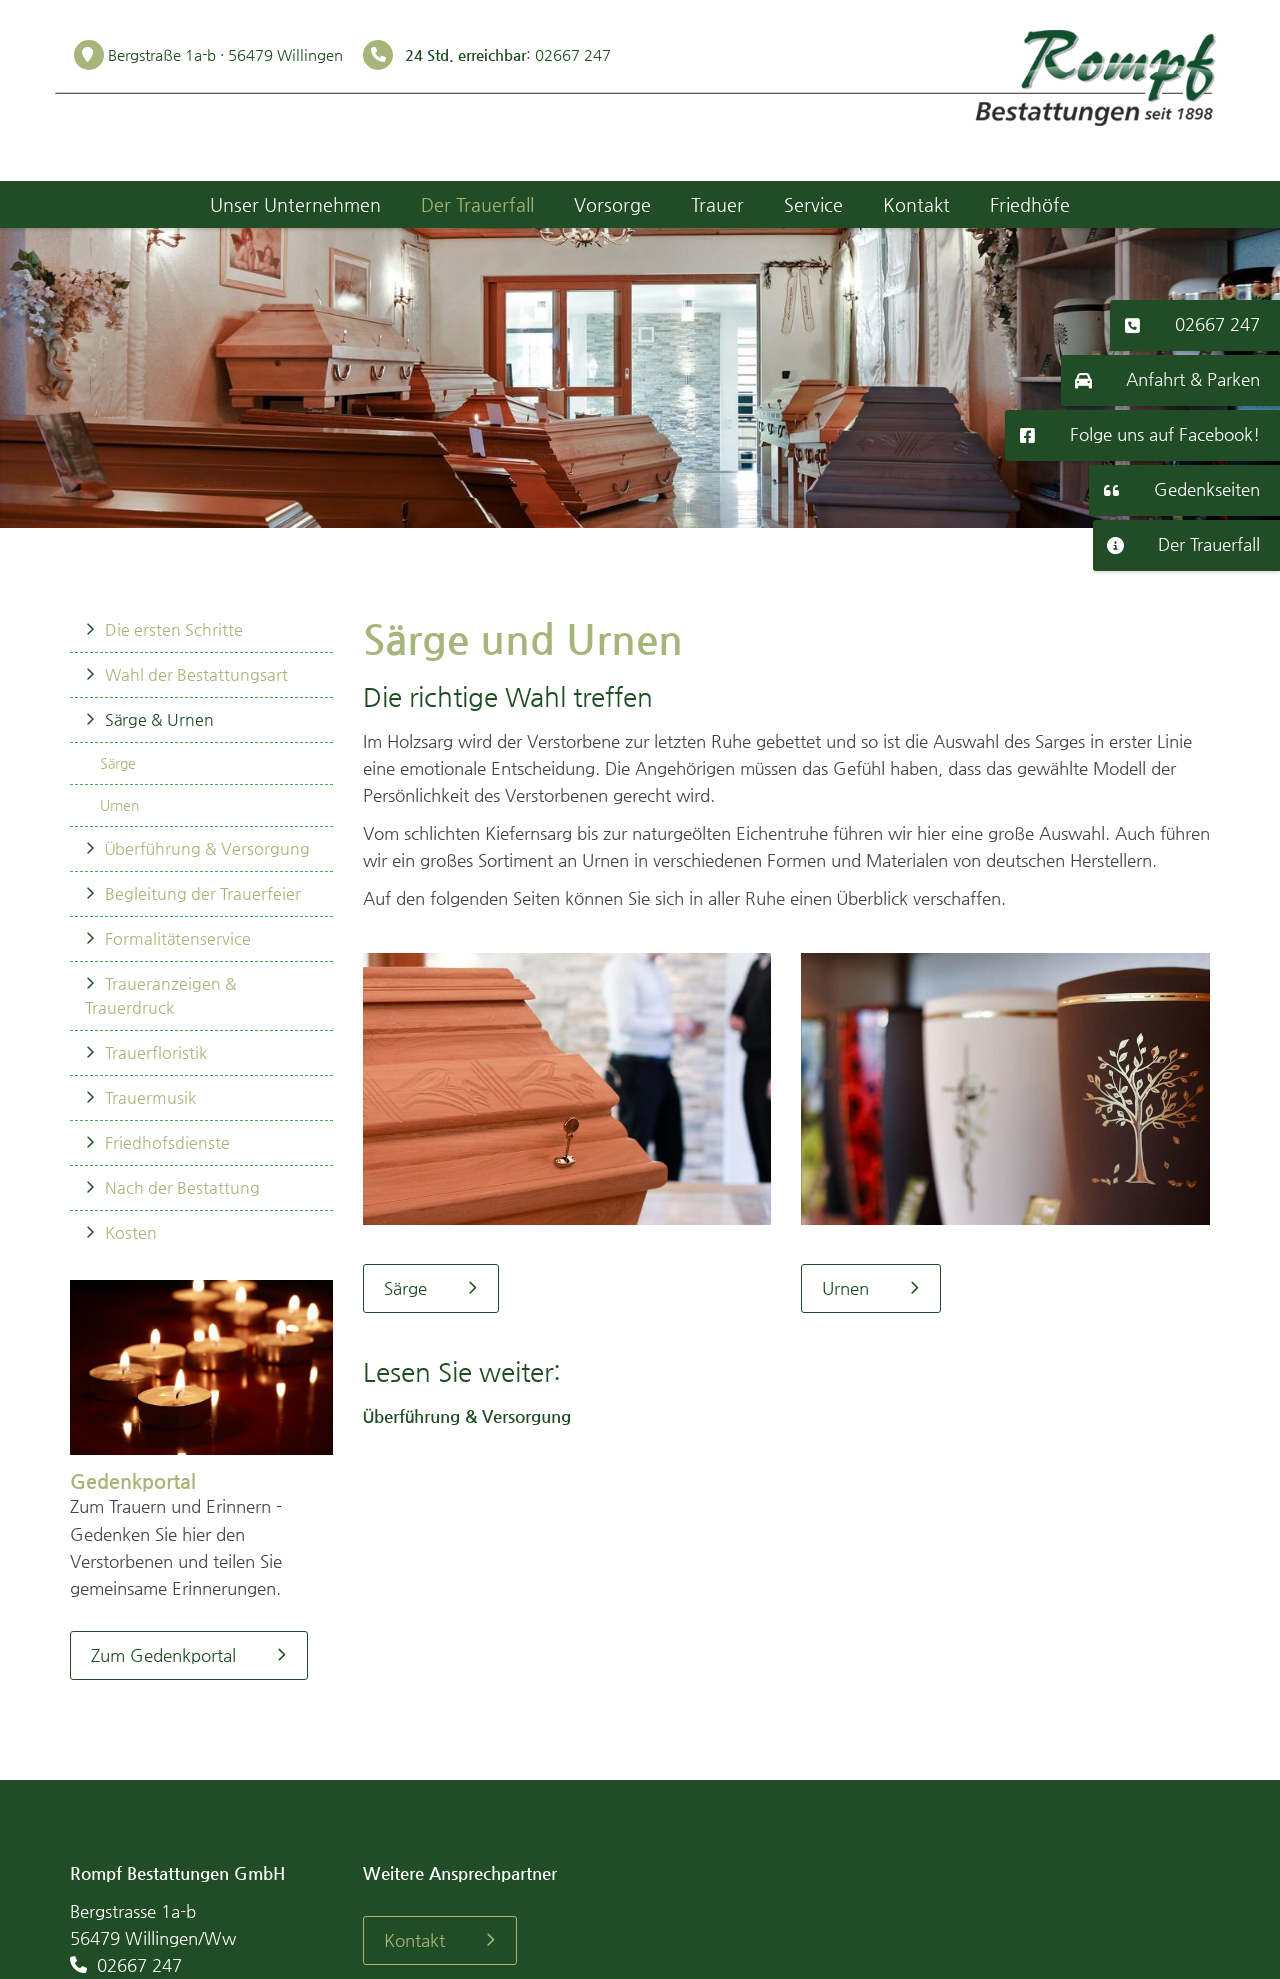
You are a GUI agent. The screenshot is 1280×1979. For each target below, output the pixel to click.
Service (813, 204)
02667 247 (1217, 324)
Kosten (131, 1232)
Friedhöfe (1030, 204)
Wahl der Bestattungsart (196, 674)
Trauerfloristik (156, 1052)
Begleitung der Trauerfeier (203, 893)
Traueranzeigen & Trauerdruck (161, 995)
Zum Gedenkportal (163, 1655)
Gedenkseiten (1207, 489)
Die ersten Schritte (174, 629)
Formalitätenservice (178, 938)
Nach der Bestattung (182, 1187)
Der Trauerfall (1209, 544)
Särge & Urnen (159, 719)
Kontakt (916, 204)
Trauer (717, 204)
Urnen (119, 805)
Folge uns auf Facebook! (1165, 434)
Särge (118, 763)
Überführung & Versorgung (207, 848)
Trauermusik (150, 1097)
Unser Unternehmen (295, 204)
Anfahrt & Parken (1193, 379)
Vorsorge (612, 204)
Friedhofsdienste (167, 1142)
